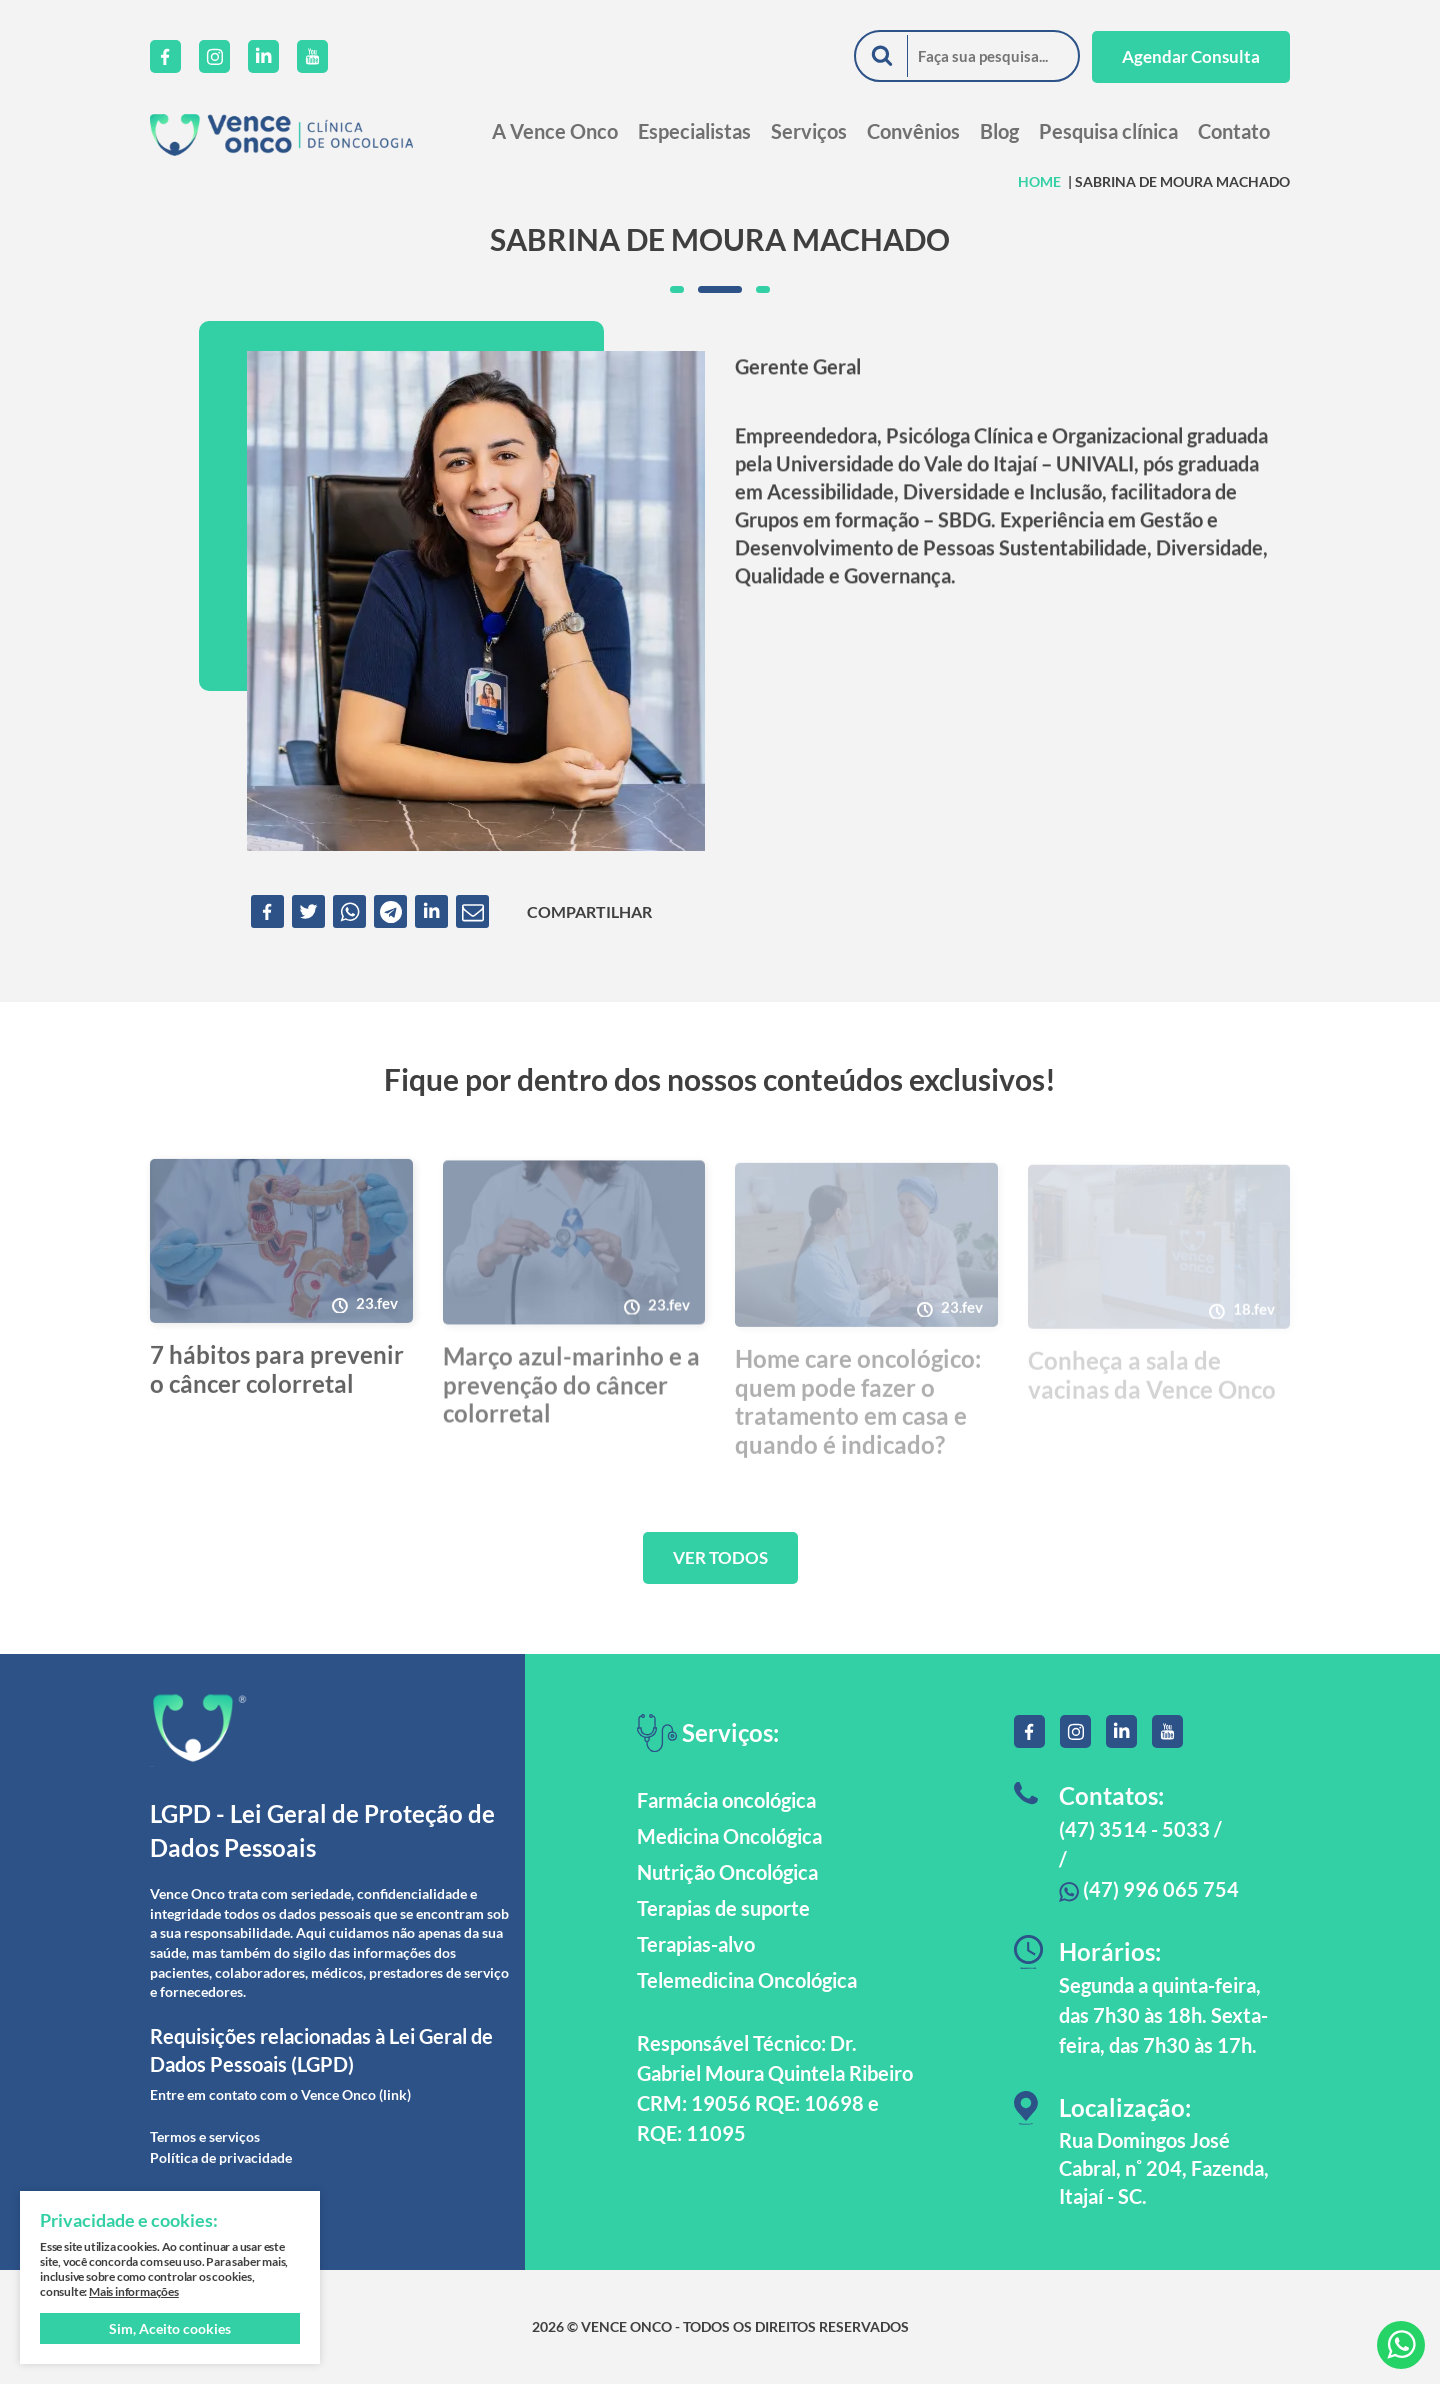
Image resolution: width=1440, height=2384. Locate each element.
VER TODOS (720, 1557)
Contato (1234, 131)
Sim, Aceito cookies (170, 2328)
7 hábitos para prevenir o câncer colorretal (277, 1376)
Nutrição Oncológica (727, 1872)
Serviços (809, 131)
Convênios (913, 131)
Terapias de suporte (723, 1908)
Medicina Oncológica (729, 1836)
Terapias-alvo (696, 1944)
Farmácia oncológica (726, 1800)
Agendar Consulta (1191, 56)
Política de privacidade (221, 2157)
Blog (999, 131)
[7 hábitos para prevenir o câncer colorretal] (281, 1248)
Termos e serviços (205, 2136)
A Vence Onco (555, 131)
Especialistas (694, 131)
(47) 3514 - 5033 (1134, 1829)
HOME (1039, 181)
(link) (395, 2094)
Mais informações (134, 2291)
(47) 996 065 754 (1149, 1889)
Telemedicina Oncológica (747, 1980)
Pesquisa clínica (1108, 131)
